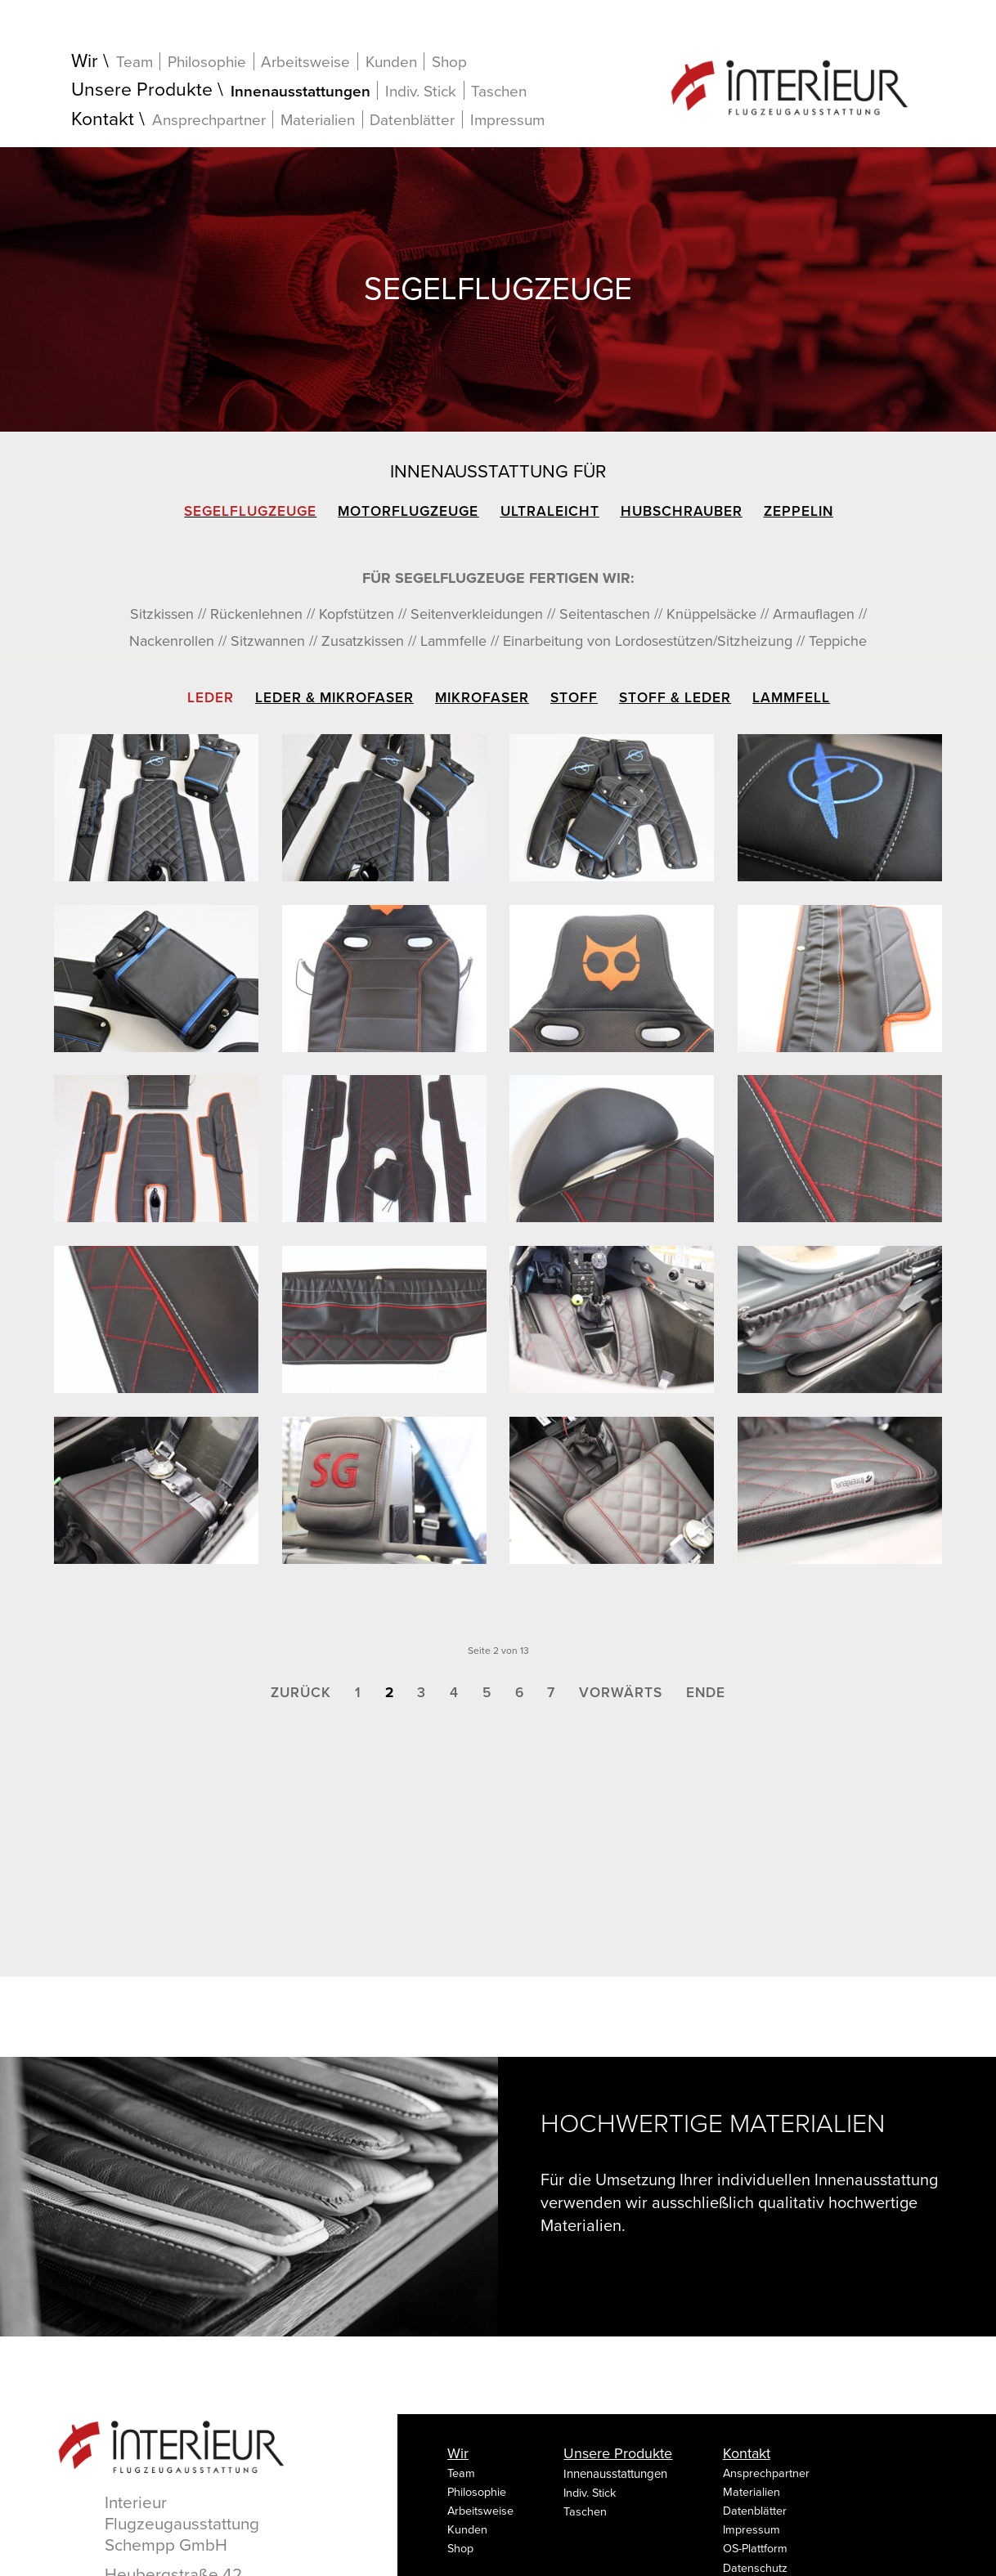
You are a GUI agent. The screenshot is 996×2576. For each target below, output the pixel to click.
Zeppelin (798, 511)
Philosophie (207, 61)
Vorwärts (620, 1692)
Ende (705, 1692)
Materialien (317, 119)
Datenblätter (412, 119)
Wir (84, 61)
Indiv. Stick (420, 91)
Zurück (301, 1692)
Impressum (507, 120)
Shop (449, 62)
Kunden (391, 61)
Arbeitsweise (305, 61)
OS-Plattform (755, 2549)
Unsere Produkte (142, 90)
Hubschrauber (682, 511)
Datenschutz (755, 2568)
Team (134, 61)
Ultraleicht (549, 511)
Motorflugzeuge (408, 511)
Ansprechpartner (209, 119)
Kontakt (102, 119)
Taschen (499, 92)
